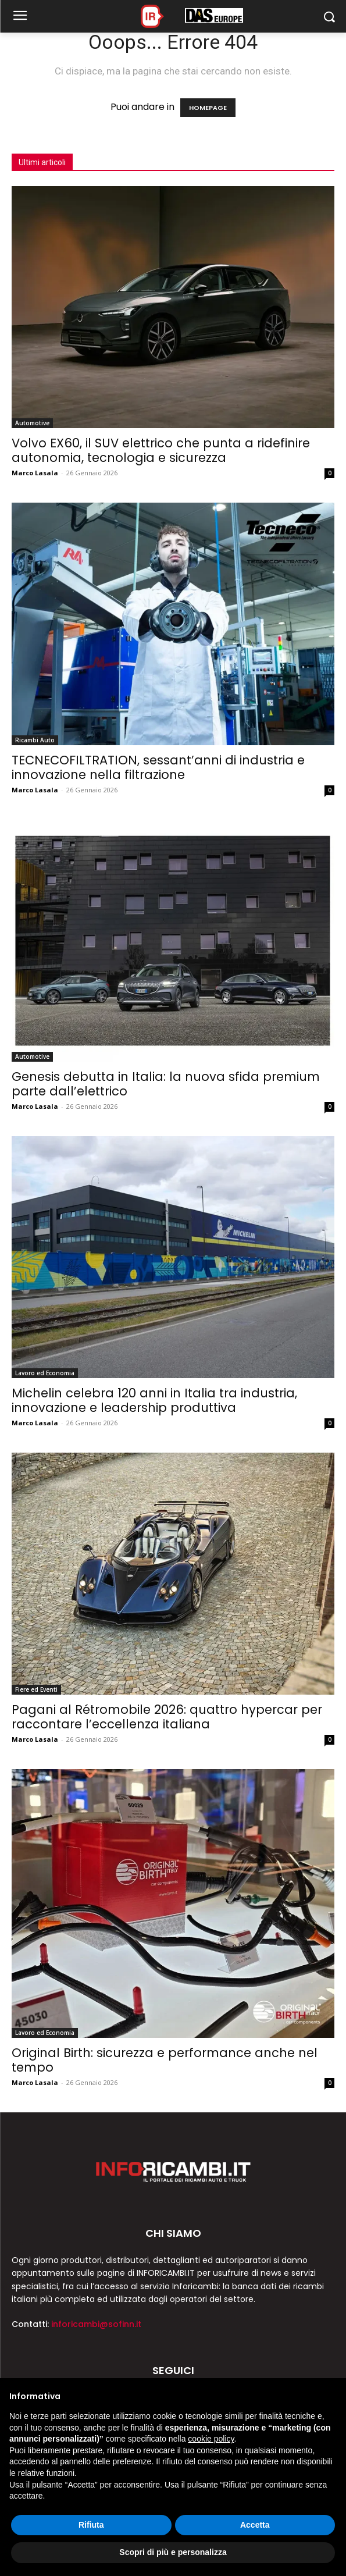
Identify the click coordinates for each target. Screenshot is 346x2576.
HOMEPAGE (208, 107)
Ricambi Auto (35, 740)
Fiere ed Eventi (36, 1689)
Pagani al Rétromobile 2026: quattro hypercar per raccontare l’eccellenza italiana (167, 1716)
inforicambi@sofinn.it (96, 2324)
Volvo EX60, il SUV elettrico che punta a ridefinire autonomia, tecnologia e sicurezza (161, 450)
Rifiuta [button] (91, 2524)
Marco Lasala (35, 472)
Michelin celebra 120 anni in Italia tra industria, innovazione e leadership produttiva (154, 1400)
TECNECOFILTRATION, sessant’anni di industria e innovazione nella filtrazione (158, 767)
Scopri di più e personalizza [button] (172, 2552)
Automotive (32, 423)
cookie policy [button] (211, 2438)
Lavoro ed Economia (44, 1373)
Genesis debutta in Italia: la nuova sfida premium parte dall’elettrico (166, 1084)
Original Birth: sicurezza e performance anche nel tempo (165, 2060)
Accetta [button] (255, 2524)
